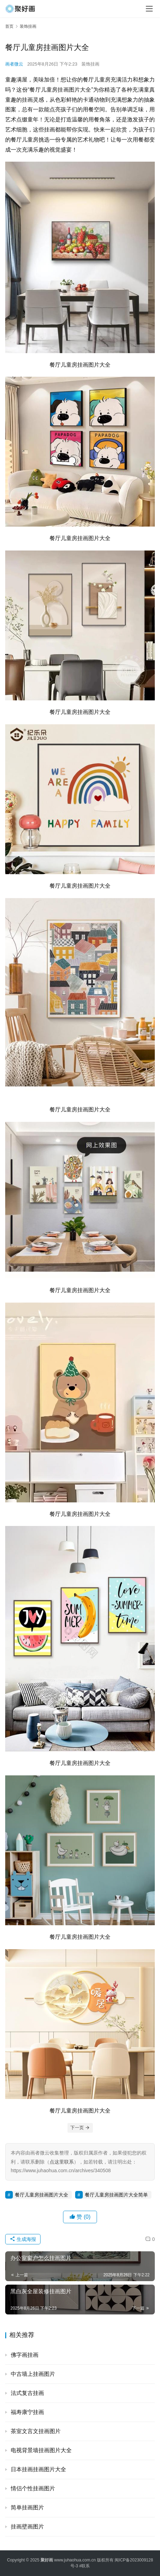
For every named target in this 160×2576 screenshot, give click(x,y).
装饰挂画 (90, 64)
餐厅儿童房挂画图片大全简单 (116, 2195)
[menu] (149, 8)
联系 (85, 2566)
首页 (9, 26)
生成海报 (23, 2239)
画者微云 (14, 64)
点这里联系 (62, 2162)
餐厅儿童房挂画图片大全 (41, 2195)
